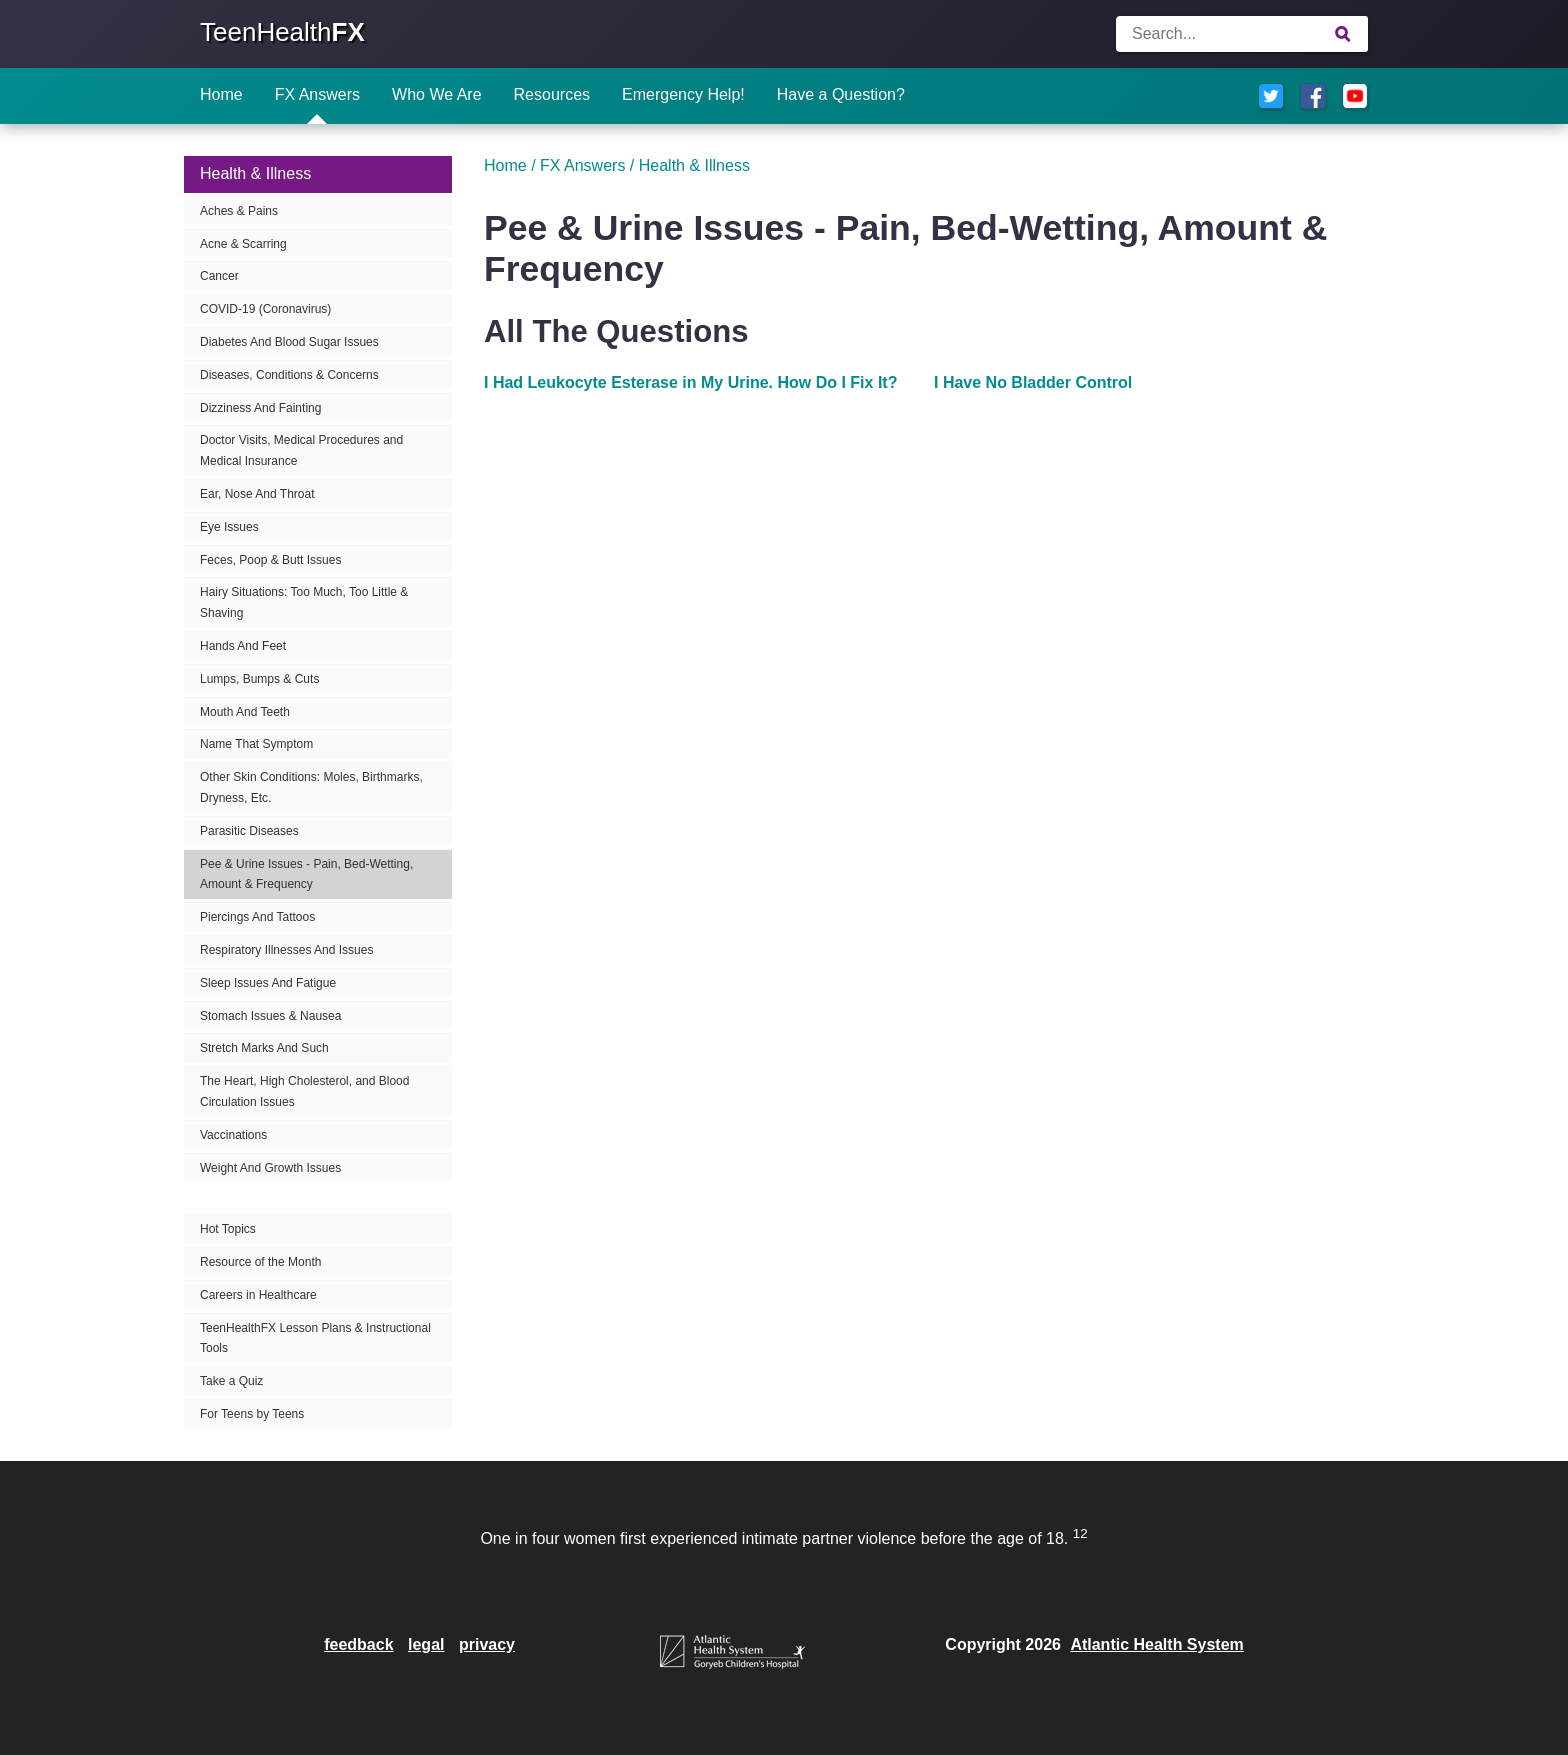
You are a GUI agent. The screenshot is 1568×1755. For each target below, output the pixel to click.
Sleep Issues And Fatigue (268, 983)
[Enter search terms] (1242, 34)
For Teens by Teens (252, 1414)
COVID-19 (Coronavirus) (265, 309)
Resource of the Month (260, 1262)
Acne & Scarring (243, 244)
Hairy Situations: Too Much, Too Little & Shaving (304, 602)
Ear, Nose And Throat (257, 494)
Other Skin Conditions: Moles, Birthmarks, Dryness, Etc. (311, 787)
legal (426, 1644)
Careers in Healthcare (258, 1295)
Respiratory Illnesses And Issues (286, 950)
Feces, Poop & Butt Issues (270, 560)
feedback (358, 1644)
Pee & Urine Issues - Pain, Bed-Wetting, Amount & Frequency (306, 874)
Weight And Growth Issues (270, 1168)
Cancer (219, 276)
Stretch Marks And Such (264, 1048)
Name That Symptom (256, 744)
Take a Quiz (231, 1381)
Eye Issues (229, 527)
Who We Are (437, 94)
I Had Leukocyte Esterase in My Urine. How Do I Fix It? (690, 382)
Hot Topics (228, 1229)
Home (221, 94)
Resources (552, 94)
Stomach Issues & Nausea (270, 1016)
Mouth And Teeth (245, 712)
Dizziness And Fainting (260, 408)
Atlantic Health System (1156, 1644)
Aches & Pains (239, 211)
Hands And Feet (243, 646)
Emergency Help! (683, 94)
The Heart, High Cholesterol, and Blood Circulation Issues (304, 1091)
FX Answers (317, 94)
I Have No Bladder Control (1033, 382)
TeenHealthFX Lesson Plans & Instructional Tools (315, 1338)
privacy (487, 1644)
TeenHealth (282, 32)
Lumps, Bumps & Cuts (259, 679)
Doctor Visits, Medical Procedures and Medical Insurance (301, 450)
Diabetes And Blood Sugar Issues (289, 342)
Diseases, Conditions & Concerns (289, 375)
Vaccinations (233, 1135)
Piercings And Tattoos (257, 917)
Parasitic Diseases (249, 831)
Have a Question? (841, 94)
